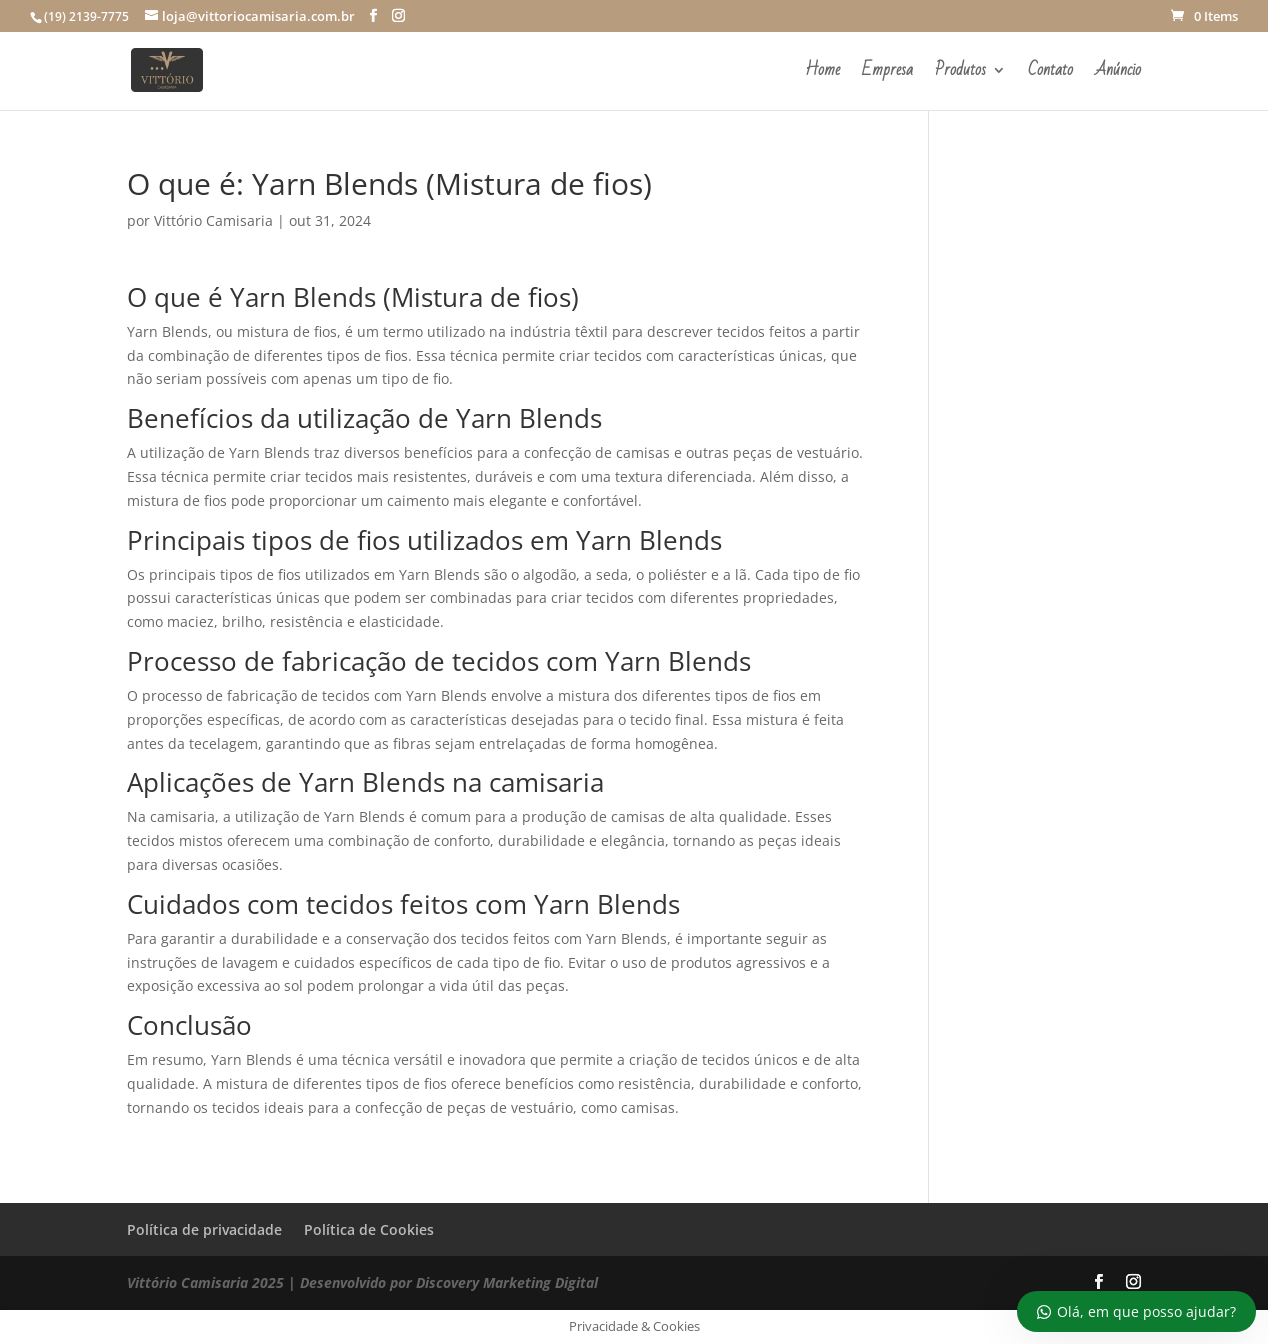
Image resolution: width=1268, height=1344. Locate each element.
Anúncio (1118, 74)
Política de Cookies (369, 1229)
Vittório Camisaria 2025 (205, 1282)
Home (822, 74)
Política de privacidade (204, 1229)
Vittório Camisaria (213, 220)
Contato (1050, 74)
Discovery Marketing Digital (507, 1282)
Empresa (887, 74)
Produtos (960, 74)
